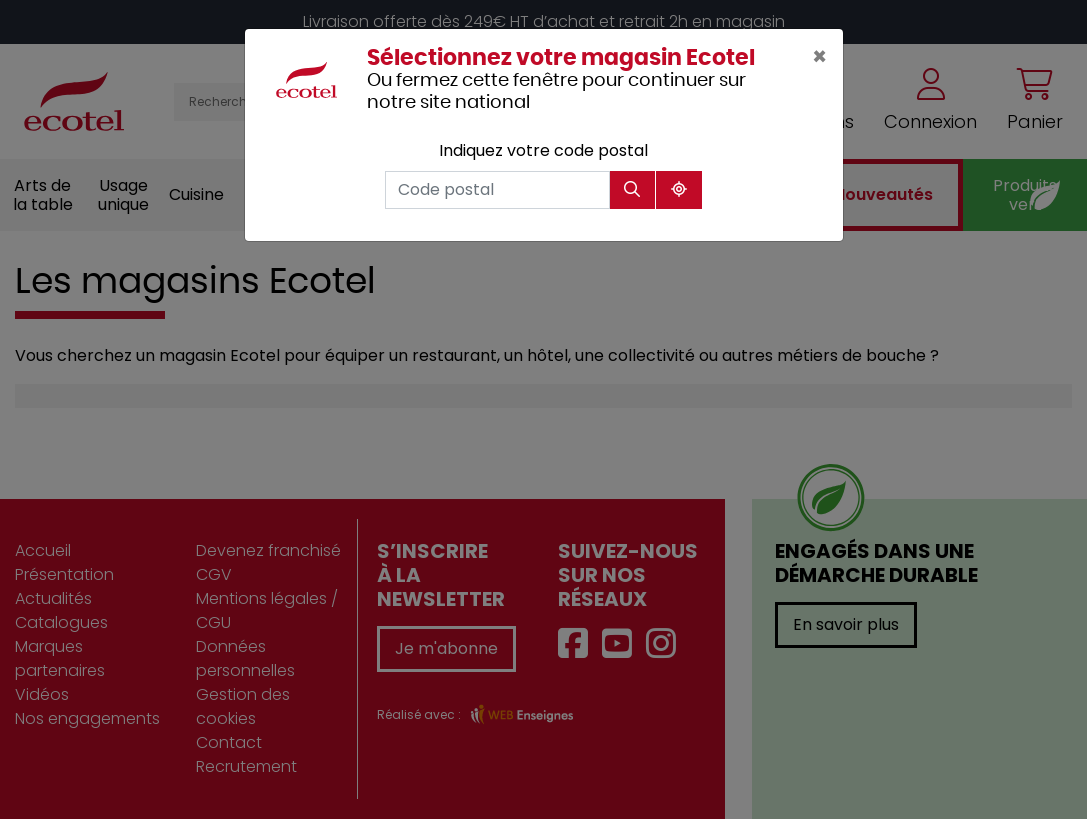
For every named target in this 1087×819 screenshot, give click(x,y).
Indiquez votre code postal (543, 150)
